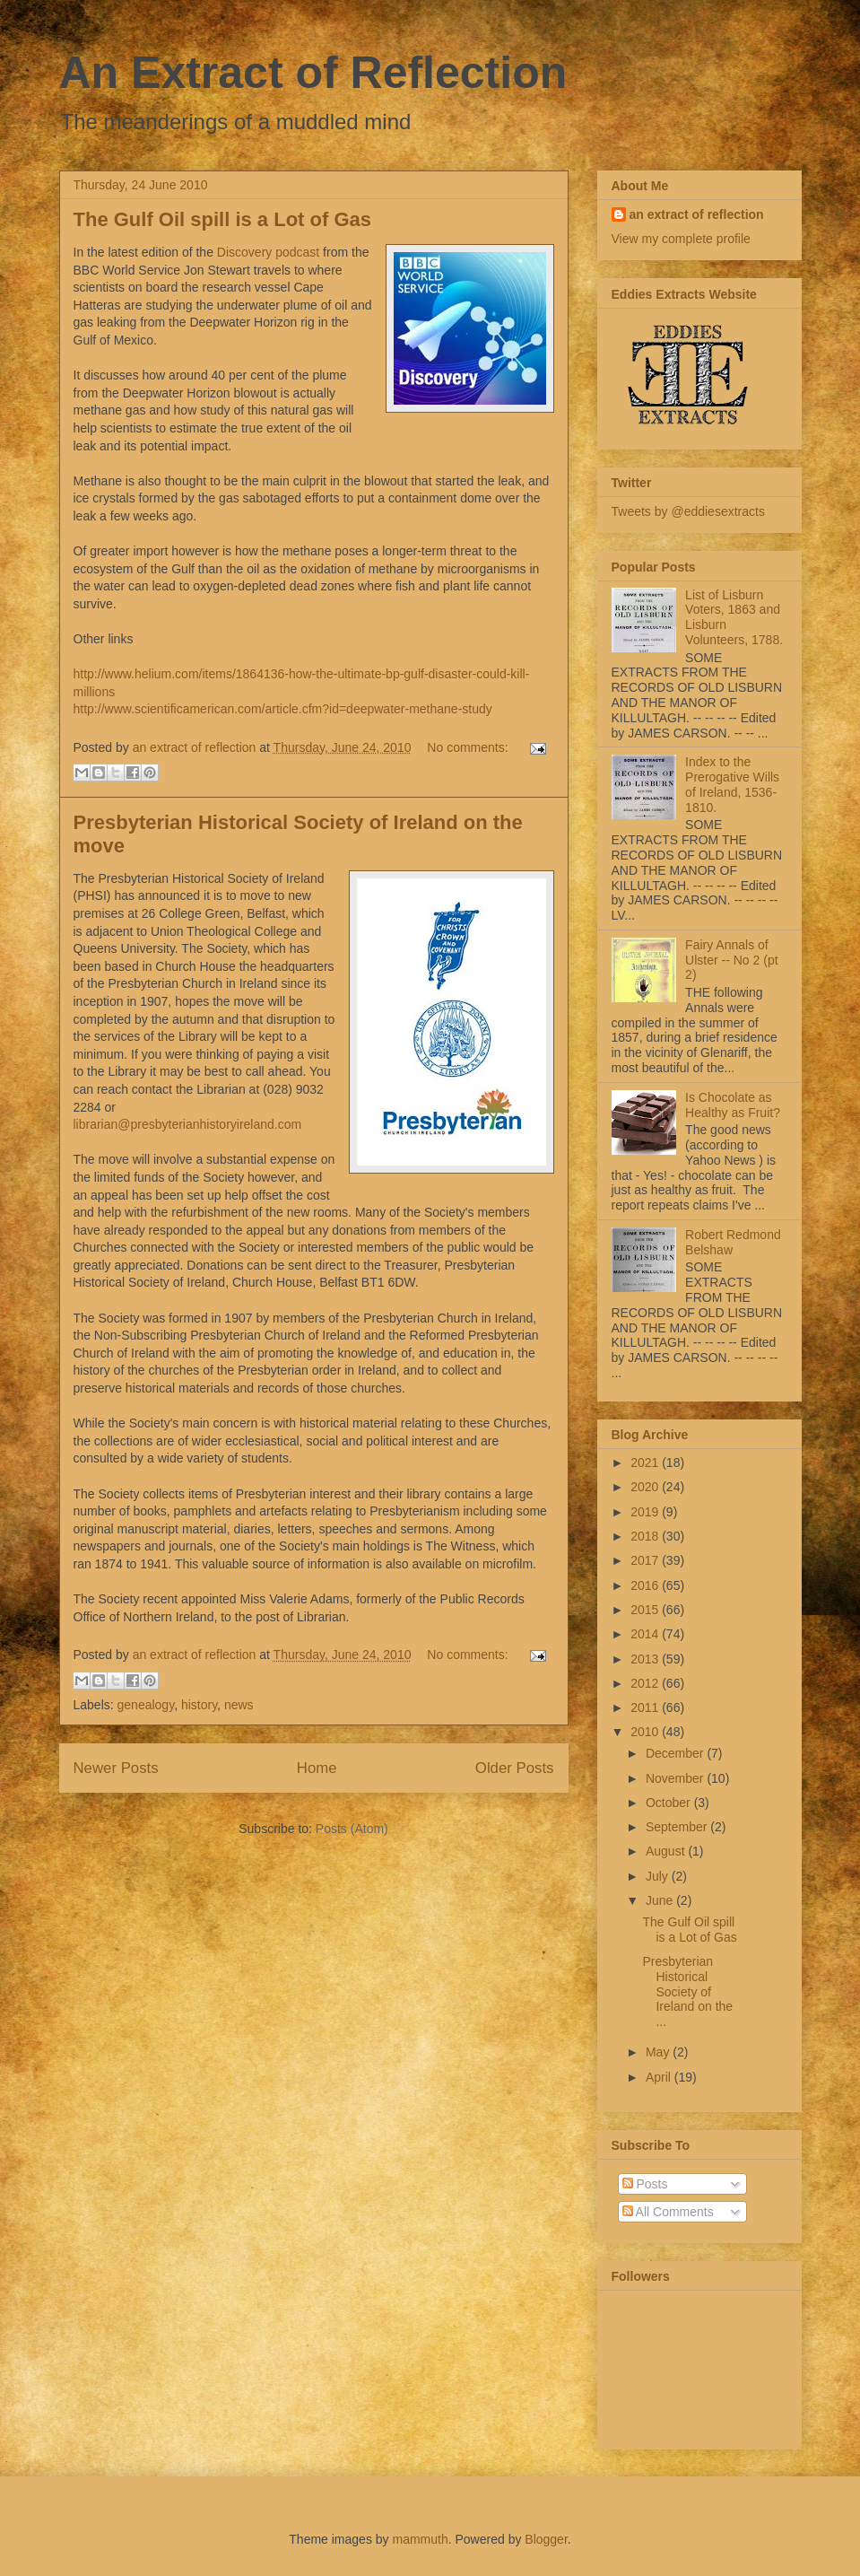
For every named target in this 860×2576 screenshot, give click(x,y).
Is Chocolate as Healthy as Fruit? (732, 1105)
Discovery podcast (268, 252)
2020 (646, 1487)
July (659, 1876)
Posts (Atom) (352, 1828)
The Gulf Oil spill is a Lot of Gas (222, 219)
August (667, 1851)
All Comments (668, 2212)
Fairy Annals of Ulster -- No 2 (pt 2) (731, 960)
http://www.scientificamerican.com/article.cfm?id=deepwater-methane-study (283, 709)
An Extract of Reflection (313, 73)
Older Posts (514, 1768)
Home (317, 1768)
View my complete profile (681, 238)
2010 (646, 1732)
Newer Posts (116, 1768)
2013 (646, 1659)
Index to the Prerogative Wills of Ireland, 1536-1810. (732, 784)
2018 (646, 1536)
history (199, 1705)
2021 (646, 1462)
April (660, 2077)
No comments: (469, 747)
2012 (646, 1683)
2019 (646, 1512)
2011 (646, 1707)
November (676, 1778)
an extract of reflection (697, 214)
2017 (646, 1560)
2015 (646, 1609)
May (659, 2052)
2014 (646, 1634)
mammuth (419, 2539)
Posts (645, 2184)
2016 (646, 1585)
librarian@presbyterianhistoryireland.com (188, 1124)
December (676, 1753)
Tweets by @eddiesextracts (688, 511)
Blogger (546, 2539)
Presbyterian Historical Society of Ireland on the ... (687, 1991)
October (670, 1802)
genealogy (146, 1705)
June (661, 1900)
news (239, 1705)
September (678, 1827)
